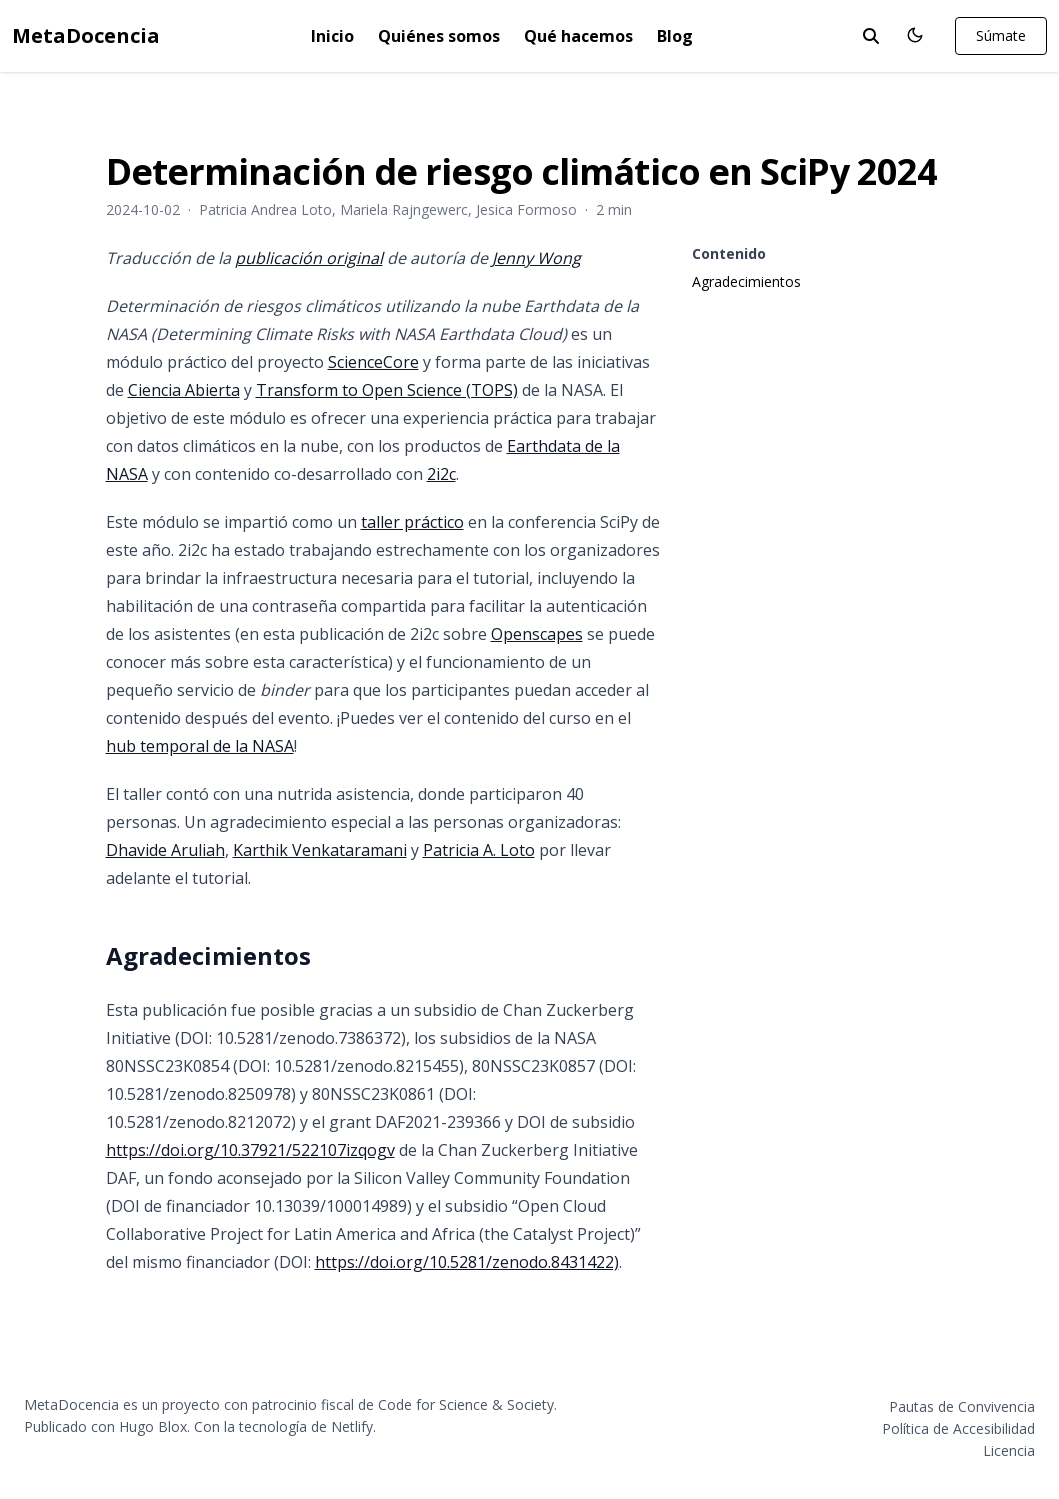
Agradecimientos (746, 281)
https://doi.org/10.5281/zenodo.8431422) (467, 1262)
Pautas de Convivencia (962, 1406)
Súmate (1001, 35)
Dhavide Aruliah (165, 850)
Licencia (1009, 1450)
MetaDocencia (86, 35)
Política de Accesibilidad (958, 1428)
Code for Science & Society (466, 1404)
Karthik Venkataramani (320, 850)
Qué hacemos (578, 36)
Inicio (332, 36)
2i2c (441, 474)
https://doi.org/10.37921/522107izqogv (250, 1150)
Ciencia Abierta (184, 390)
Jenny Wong (536, 258)
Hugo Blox (153, 1426)
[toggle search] (871, 36)
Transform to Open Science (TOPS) (387, 390)
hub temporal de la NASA (200, 746)
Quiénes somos (439, 36)
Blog (675, 36)
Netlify (352, 1426)
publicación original (309, 258)
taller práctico (412, 522)
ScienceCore (373, 362)
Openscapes (537, 634)
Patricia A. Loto (479, 850)
